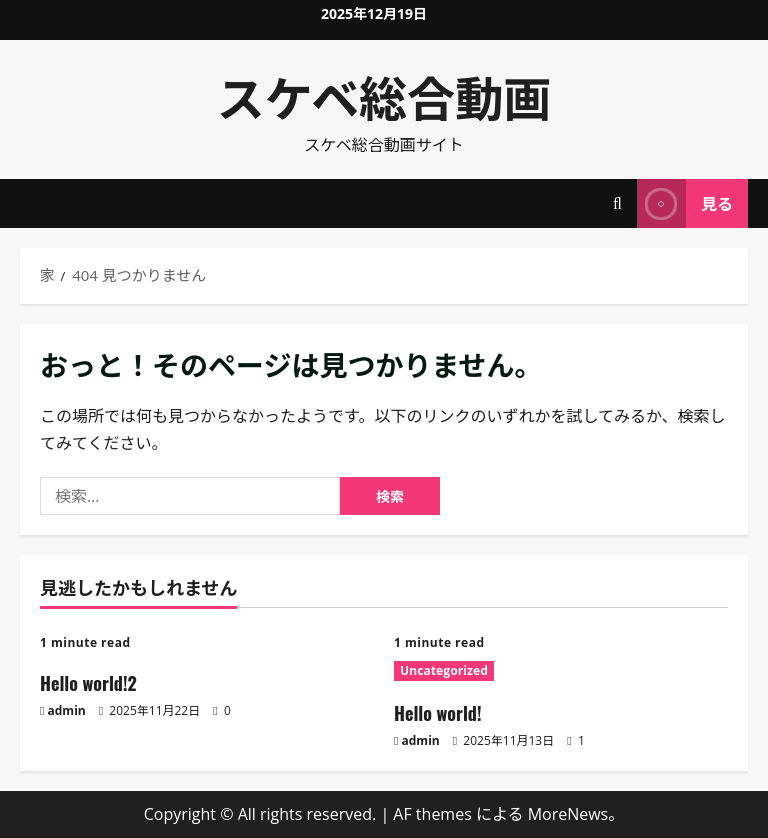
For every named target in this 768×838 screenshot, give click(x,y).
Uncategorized (444, 670)
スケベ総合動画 (384, 95)
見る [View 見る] (685, 203)
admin (67, 710)
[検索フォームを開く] (617, 203)
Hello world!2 (88, 683)
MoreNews (568, 814)
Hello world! (438, 713)
